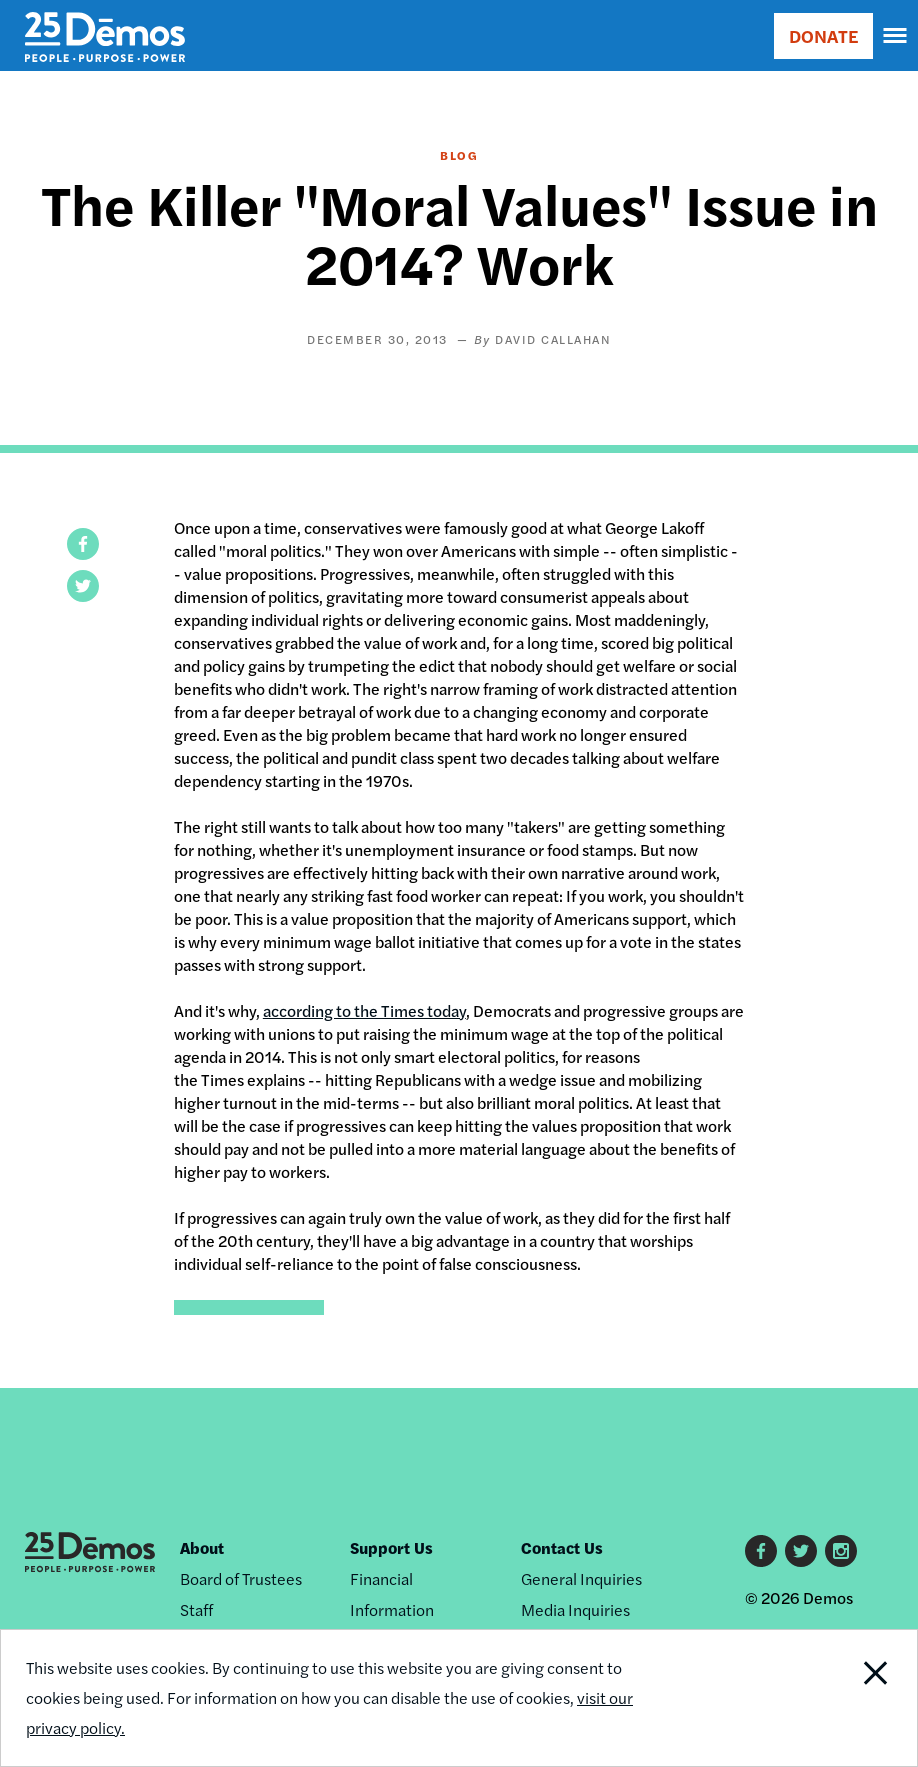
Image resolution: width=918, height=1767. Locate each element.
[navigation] (896, 36)
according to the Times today (364, 1010)
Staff (196, 1609)
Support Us (391, 1547)
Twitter (801, 1551)
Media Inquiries (575, 1609)
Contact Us (562, 1547)
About (202, 1547)
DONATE (823, 35)
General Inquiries (581, 1578)
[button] (83, 544)
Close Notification (831, 1698)
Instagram (841, 1551)
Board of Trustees (241, 1578)
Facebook (761, 1551)
